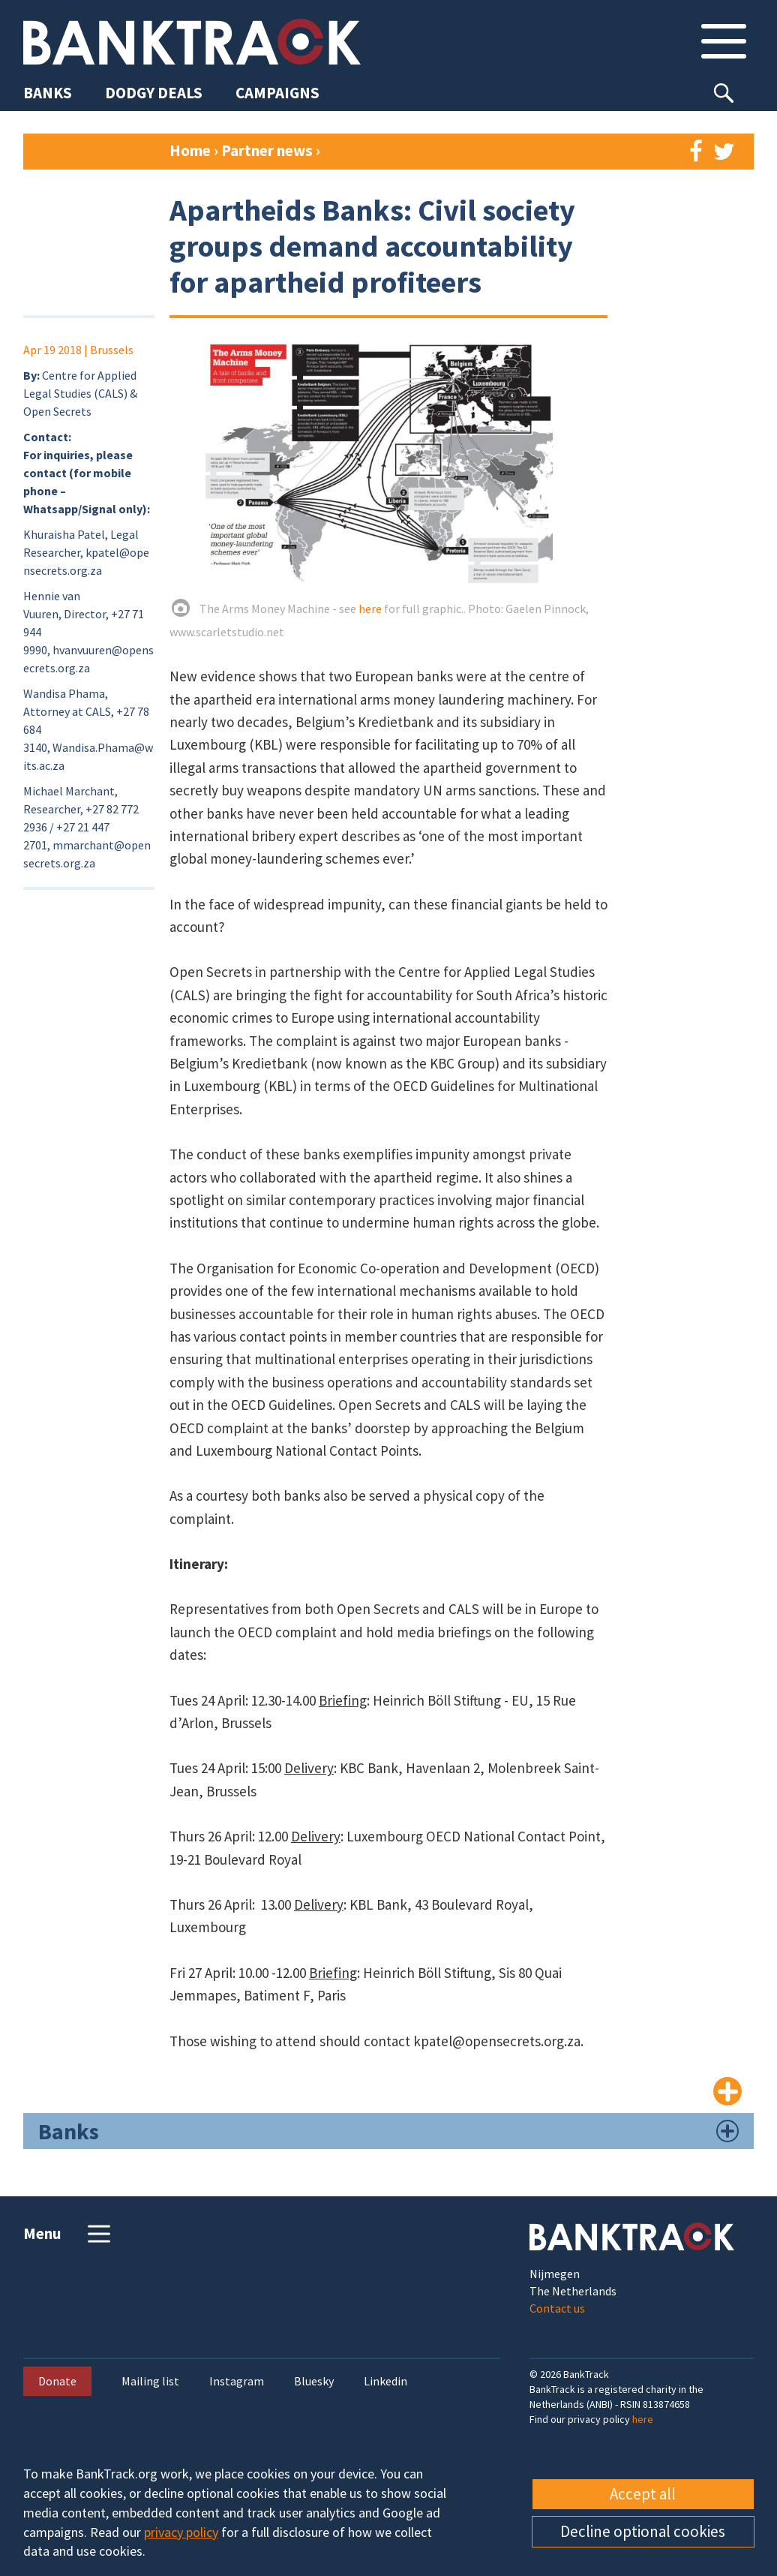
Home (190, 150)
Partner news (268, 150)
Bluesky (314, 2381)
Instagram (236, 2381)
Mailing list (150, 2381)
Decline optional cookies (642, 2531)
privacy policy (181, 2532)
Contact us (557, 2308)
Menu (68, 2234)
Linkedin (385, 2381)
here (370, 608)
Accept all (643, 2494)
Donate (57, 2380)
